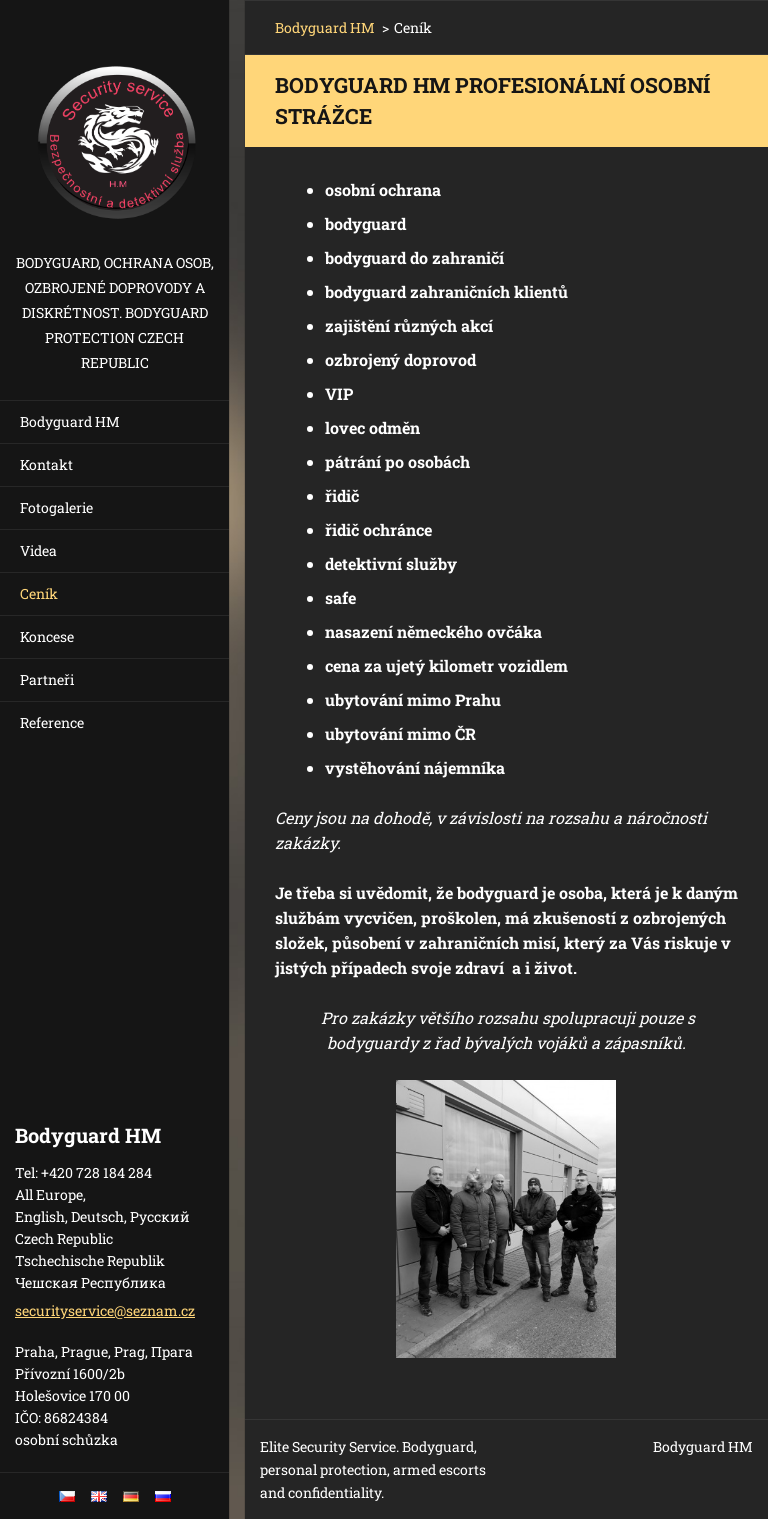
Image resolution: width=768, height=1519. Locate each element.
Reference (52, 722)
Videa (38, 550)
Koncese (47, 636)
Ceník (39, 593)
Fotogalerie (56, 507)
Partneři (47, 679)
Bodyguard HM (70, 421)
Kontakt (46, 464)
